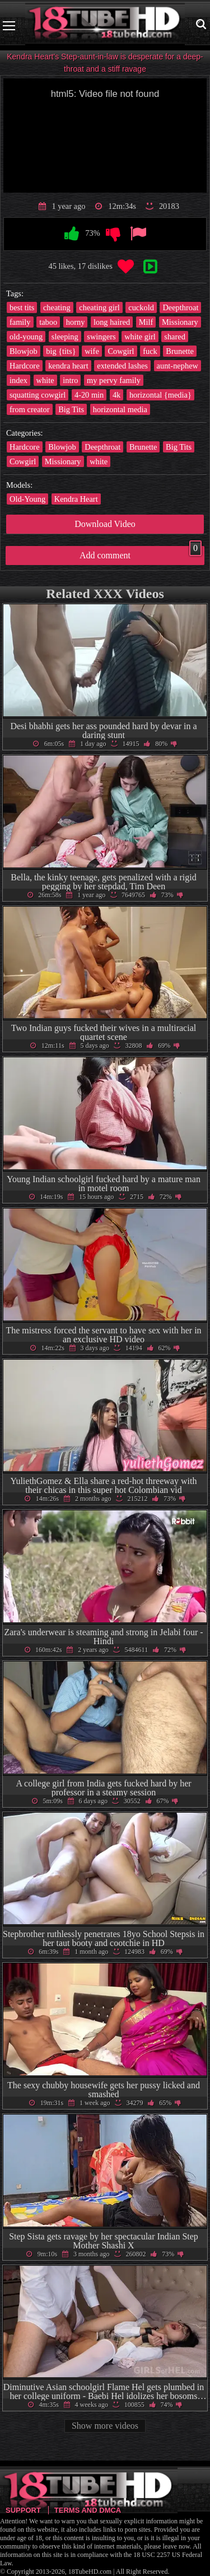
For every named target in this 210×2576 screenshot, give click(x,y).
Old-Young (27, 498)
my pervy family (114, 380)
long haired (112, 322)
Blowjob (24, 351)
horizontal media (120, 409)
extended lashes (122, 365)
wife (92, 351)
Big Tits (71, 409)
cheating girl (99, 307)
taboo (48, 322)
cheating (57, 307)
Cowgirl (121, 351)
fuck (150, 351)
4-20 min (89, 394)
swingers (101, 336)
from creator (30, 409)
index (18, 380)
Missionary (180, 322)
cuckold (141, 307)
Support (23, 2510)
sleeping (65, 336)
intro (70, 380)
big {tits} (61, 351)
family (20, 322)
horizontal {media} (160, 394)
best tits (22, 307)
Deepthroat (180, 307)
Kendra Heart (76, 498)
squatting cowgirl (38, 394)
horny (75, 322)
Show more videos (105, 2425)
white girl (140, 336)
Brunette (180, 351)
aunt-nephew (177, 365)
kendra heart (68, 365)
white (45, 380)
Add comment (141, 553)
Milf (146, 322)
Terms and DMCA (87, 2510)
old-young (26, 336)
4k (116, 394)
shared (174, 336)
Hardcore (25, 365)
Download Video (105, 524)
